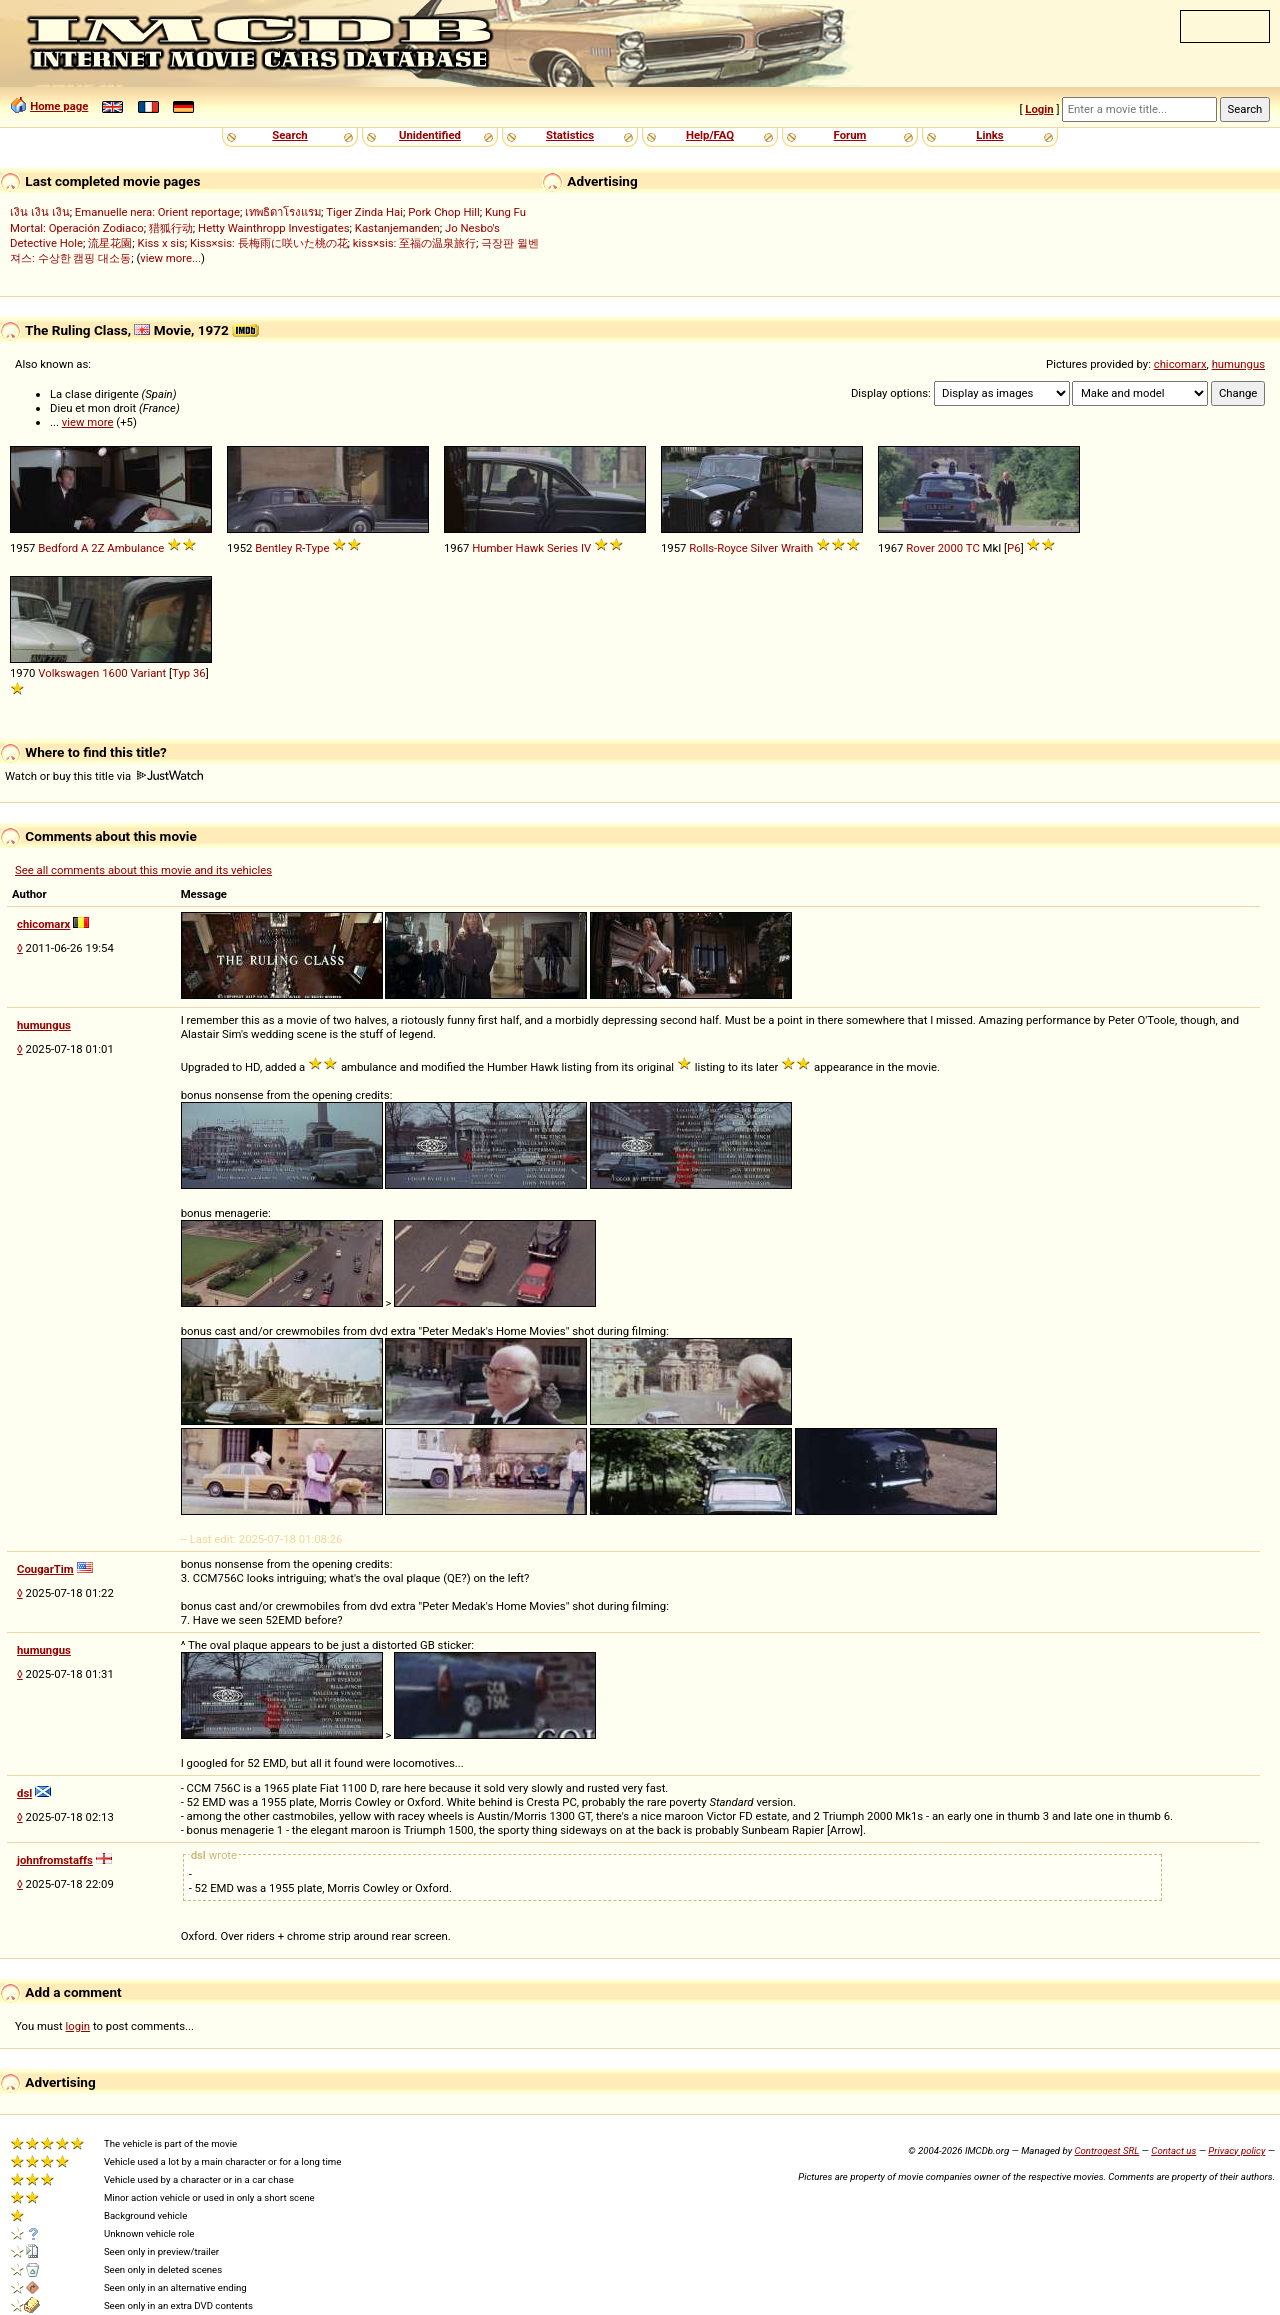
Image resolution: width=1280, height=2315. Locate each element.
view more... (170, 258)
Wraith (797, 548)
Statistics (570, 135)
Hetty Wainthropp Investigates (274, 228)
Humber (492, 548)
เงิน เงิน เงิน (40, 212)
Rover (920, 548)
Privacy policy (1236, 2150)
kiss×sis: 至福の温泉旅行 (414, 243)
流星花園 (110, 243)
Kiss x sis (161, 243)
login (78, 2026)
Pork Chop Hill (444, 212)
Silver (765, 548)
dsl (24, 1793)
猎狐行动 (171, 228)
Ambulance (135, 548)
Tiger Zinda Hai (364, 212)
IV (586, 548)
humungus (1238, 364)
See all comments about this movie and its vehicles (143, 870)
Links (989, 135)
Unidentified (430, 135)
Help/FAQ (710, 135)
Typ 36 (189, 673)
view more (88, 422)
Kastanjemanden (397, 228)
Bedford (58, 548)
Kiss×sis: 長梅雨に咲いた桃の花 (269, 243)
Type (317, 548)
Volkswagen (68, 673)
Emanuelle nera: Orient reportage (157, 212)
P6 (1014, 548)
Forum (850, 135)
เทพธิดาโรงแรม (283, 212)
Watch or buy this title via (104, 776)
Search (289, 135)
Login (1039, 109)
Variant (148, 673)
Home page (59, 106)
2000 (950, 548)
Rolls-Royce (718, 548)
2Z (97, 548)
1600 (114, 673)
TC (973, 548)
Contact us (1173, 2150)
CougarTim (45, 1569)
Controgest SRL (1106, 2150)
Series (562, 548)
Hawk (530, 548)
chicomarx (1180, 364)
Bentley (273, 548)
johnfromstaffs (55, 1860)
